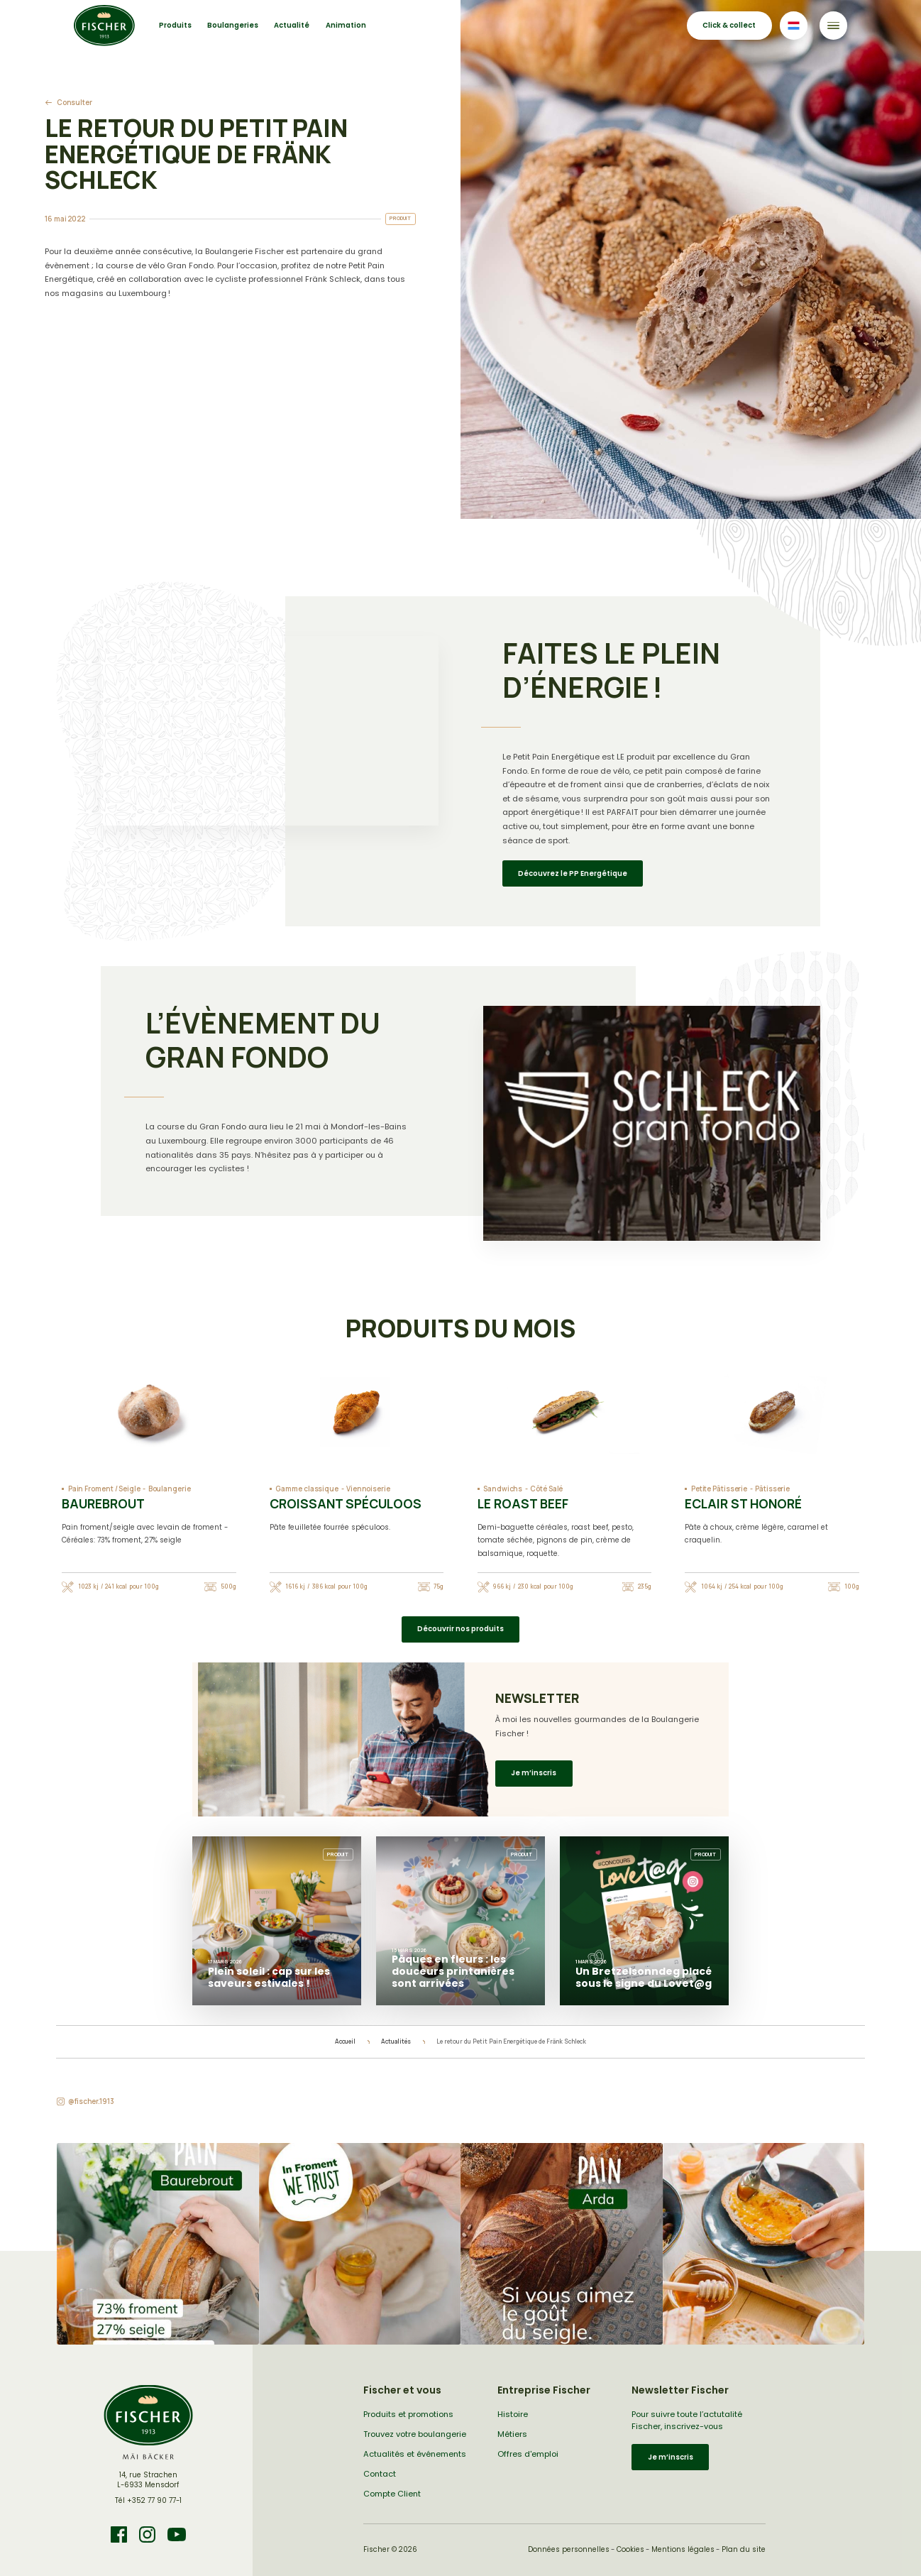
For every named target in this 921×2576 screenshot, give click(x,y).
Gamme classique (306, 1488)
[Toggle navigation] (833, 25)
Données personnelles (569, 2549)
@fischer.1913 (91, 2101)
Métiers (512, 2434)
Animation (346, 25)
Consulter (74, 102)
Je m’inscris (533, 1772)
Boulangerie (169, 1488)
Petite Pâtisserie (719, 1488)
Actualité (291, 25)
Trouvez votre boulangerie (414, 2434)
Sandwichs (502, 1488)
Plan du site (744, 2549)
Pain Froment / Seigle (104, 1488)
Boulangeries (232, 25)
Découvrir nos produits (460, 1628)
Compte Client (392, 2493)
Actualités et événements (414, 2454)
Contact (379, 2473)
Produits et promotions (408, 2414)
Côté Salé (546, 1488)
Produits (175, 25)
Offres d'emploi (527, 2454)
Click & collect (729, 25)
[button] (158, 2244)
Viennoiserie (368, 1488)
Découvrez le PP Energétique (572, 873)
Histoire (512, 2414)
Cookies (630, 2549)
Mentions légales (683, 2549)
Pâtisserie (772, 1488)
